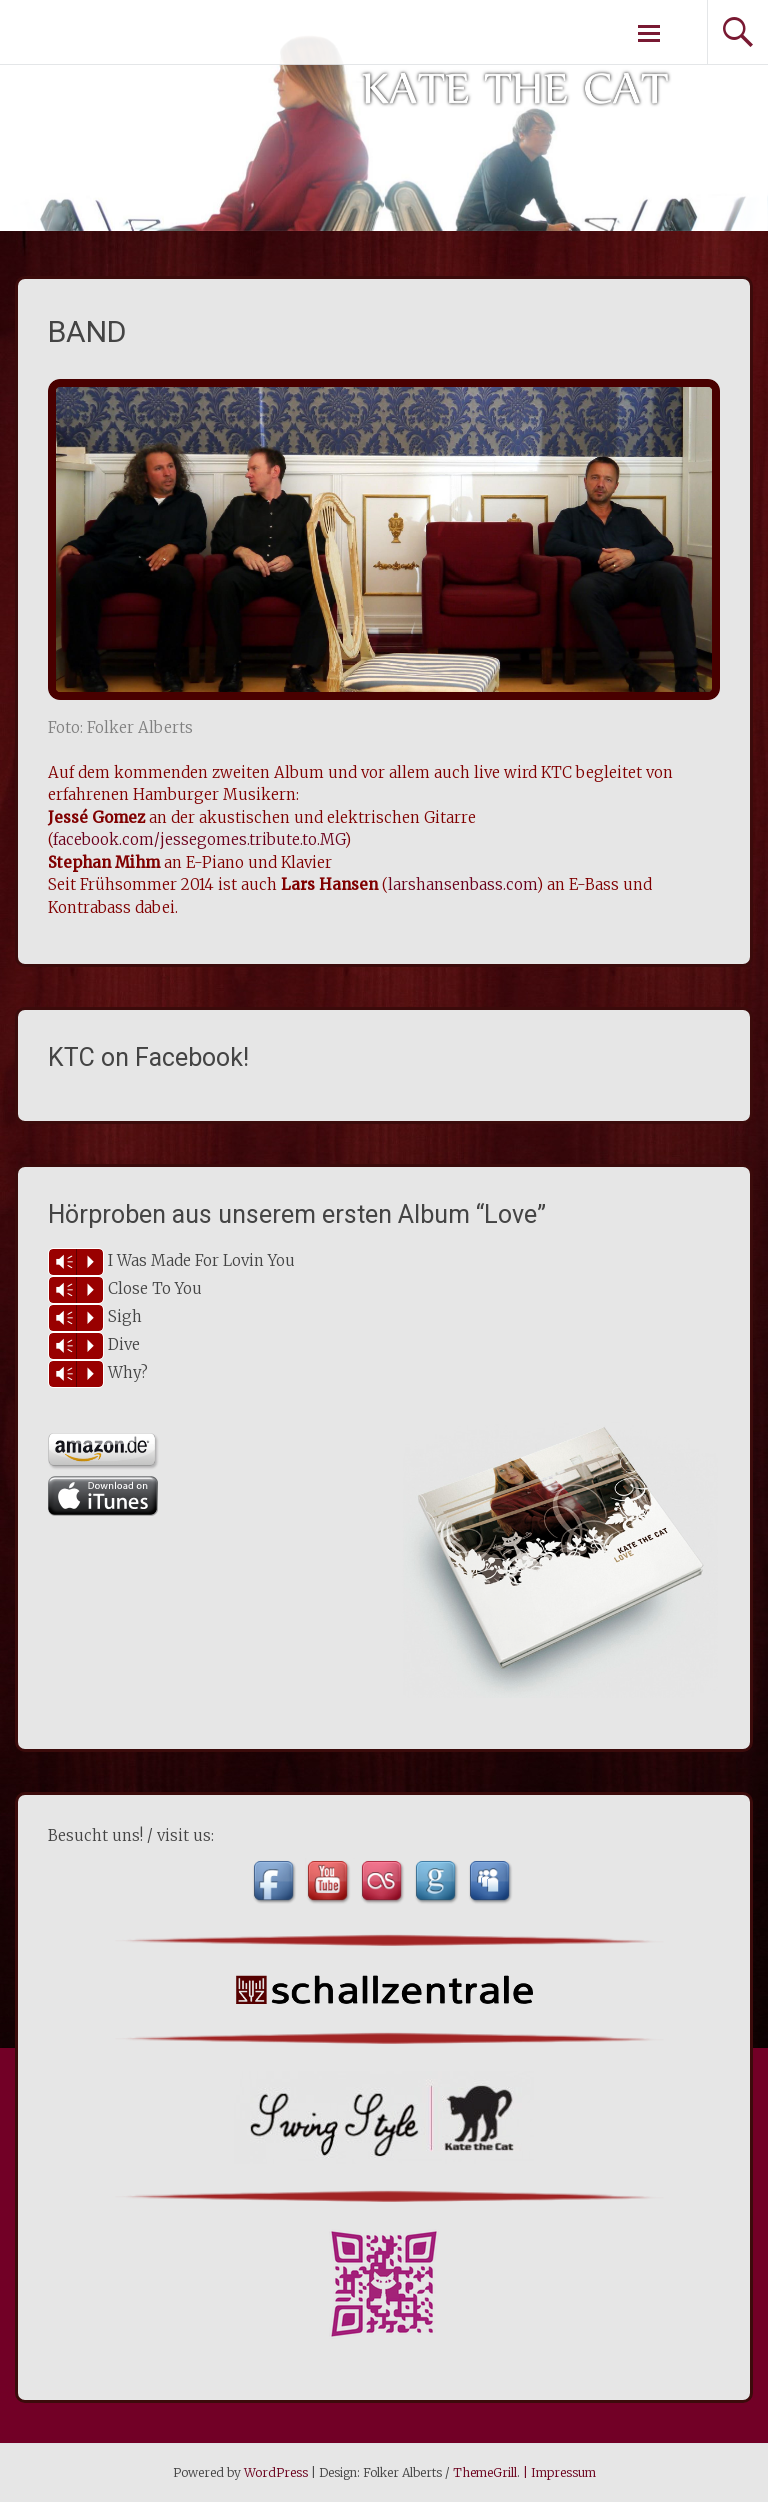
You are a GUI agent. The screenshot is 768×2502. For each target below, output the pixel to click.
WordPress (276, 2472)
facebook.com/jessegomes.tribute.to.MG (199, 839)
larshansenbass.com (462, 884)
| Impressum (558, 2472)
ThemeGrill (485, 2472)
